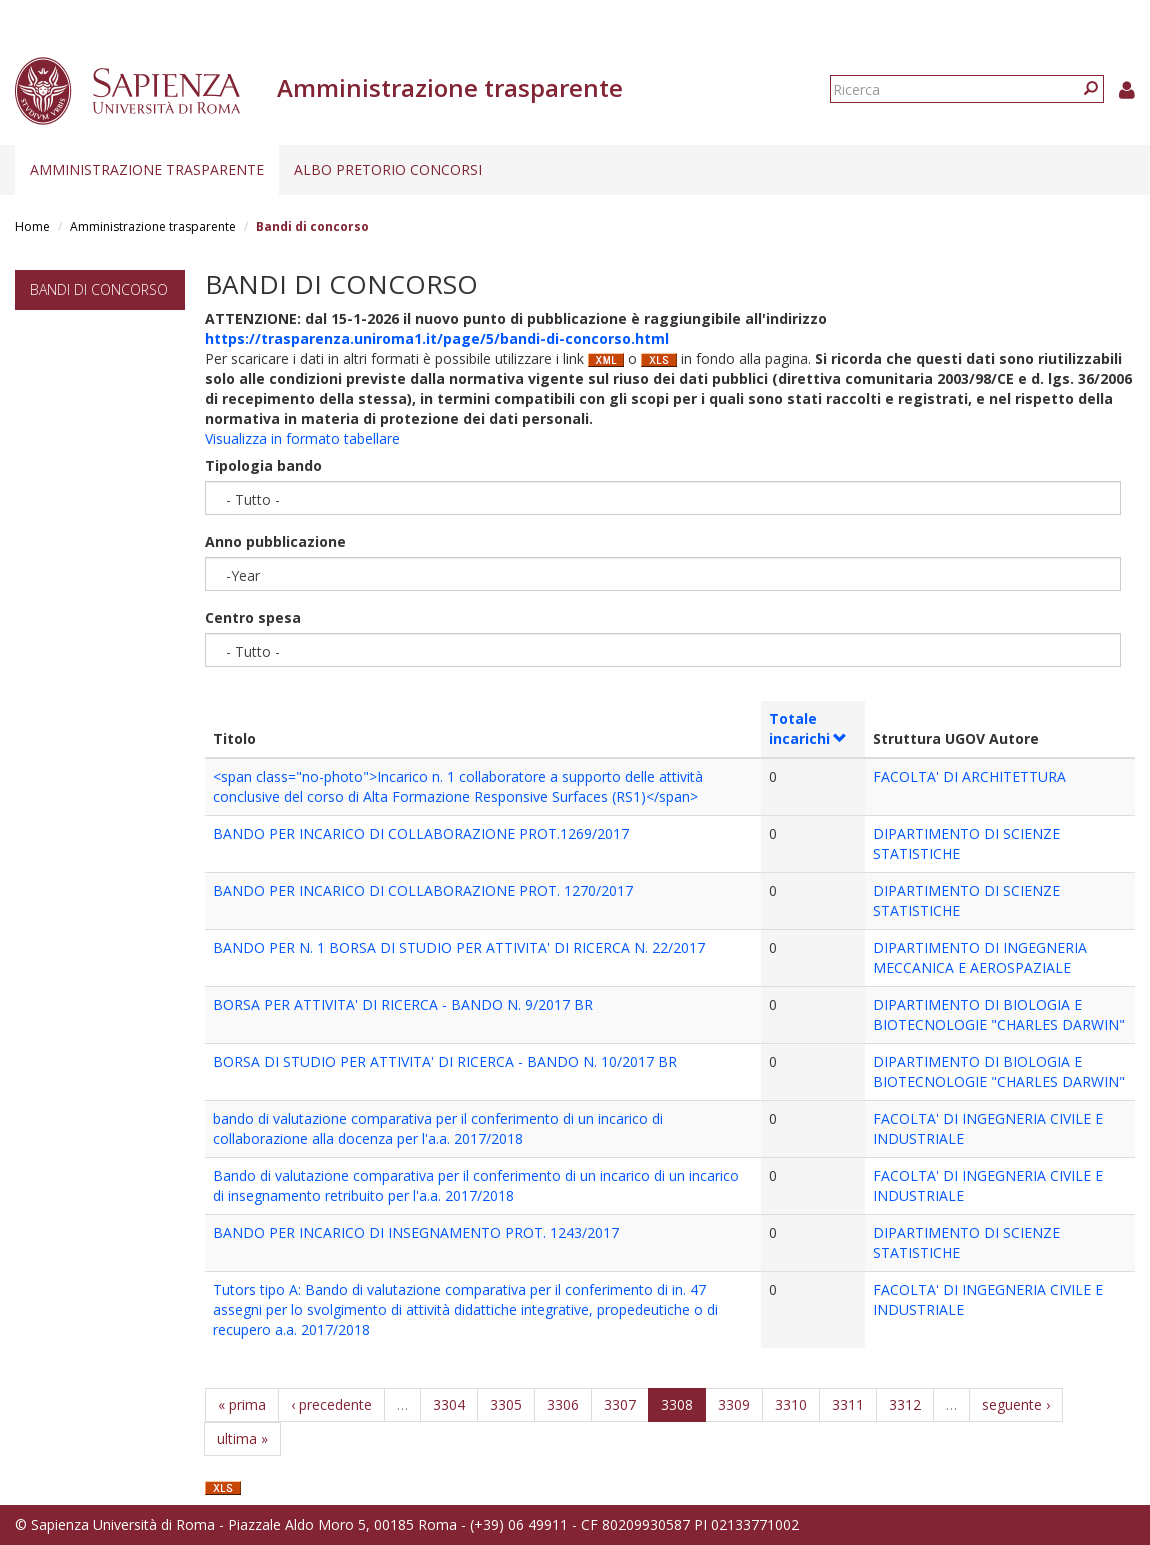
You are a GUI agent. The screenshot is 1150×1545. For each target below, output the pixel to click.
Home (32, 226)
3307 (620, 1404)
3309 (734, 1404)
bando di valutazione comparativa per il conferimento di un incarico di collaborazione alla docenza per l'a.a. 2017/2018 (438, 1128)
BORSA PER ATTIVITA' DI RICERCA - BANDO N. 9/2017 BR (403, 1004)
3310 (791, 1404)
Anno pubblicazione (275, 541)
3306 (563, 1404)
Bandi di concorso (99, 289)
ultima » (242, 1438)
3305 (506, 1404)
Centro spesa (253, 617)
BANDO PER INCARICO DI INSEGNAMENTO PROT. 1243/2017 (416, 1232)
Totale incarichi (808, 728)
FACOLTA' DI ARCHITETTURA (969, 776)
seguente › (1016, 1404)
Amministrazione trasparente (147, 169)
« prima (242, 1404)
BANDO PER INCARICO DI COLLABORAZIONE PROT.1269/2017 (421, 833)
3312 (905, 1404)
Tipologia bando (263, 465)
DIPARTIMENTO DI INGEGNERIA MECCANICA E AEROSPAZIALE (980, 957)
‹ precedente (331, 1404)
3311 (848, 1404)
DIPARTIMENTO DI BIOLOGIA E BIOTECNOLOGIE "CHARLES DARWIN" (999, 1014)
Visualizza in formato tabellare (302, 438)
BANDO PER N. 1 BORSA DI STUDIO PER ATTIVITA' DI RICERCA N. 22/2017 (459, 947)
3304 (449, 1404)
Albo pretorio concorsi (388, 169)
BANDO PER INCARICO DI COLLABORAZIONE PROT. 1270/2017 (423, 890)
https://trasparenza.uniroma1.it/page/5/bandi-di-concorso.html (437, 338)
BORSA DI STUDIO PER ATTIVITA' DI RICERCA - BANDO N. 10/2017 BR (445, 1061)
